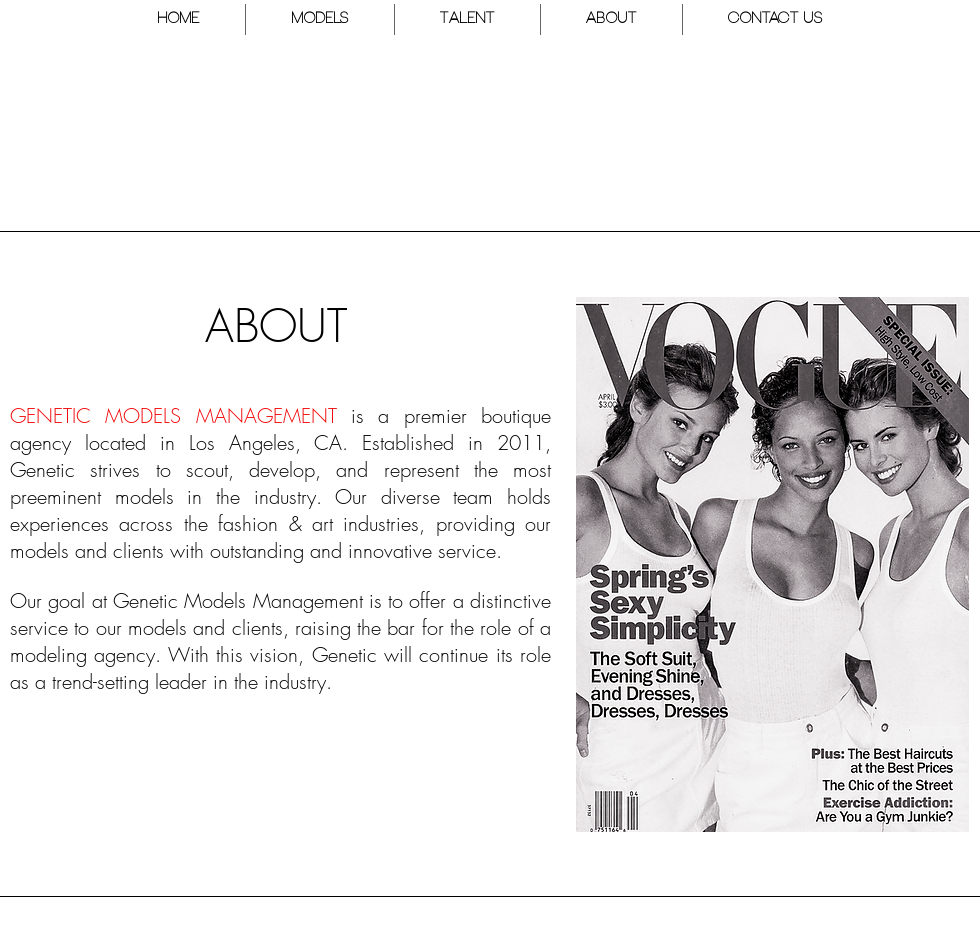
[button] (320, 19)
